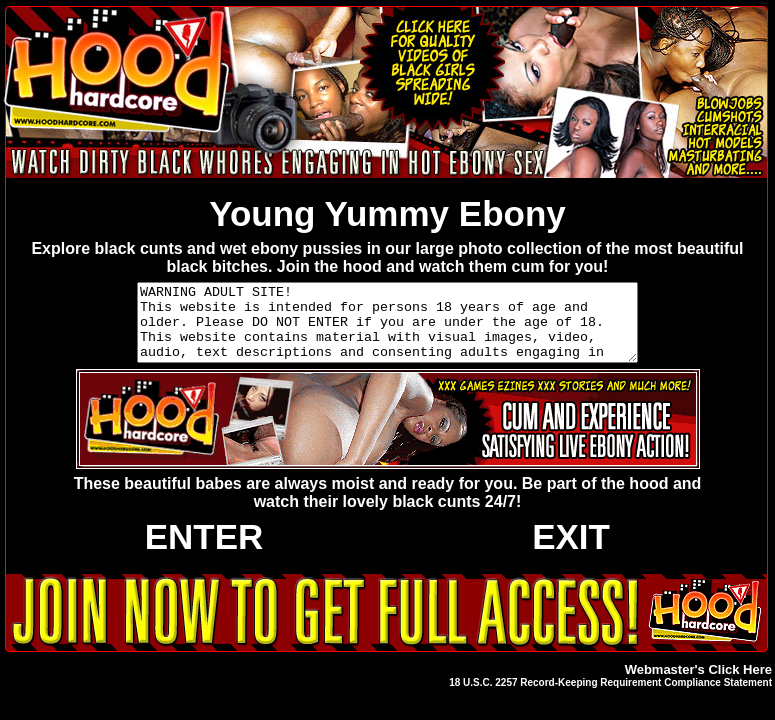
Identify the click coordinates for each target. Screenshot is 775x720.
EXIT (571, 551)
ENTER (204, 551)
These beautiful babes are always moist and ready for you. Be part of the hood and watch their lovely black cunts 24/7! (388, 507)
